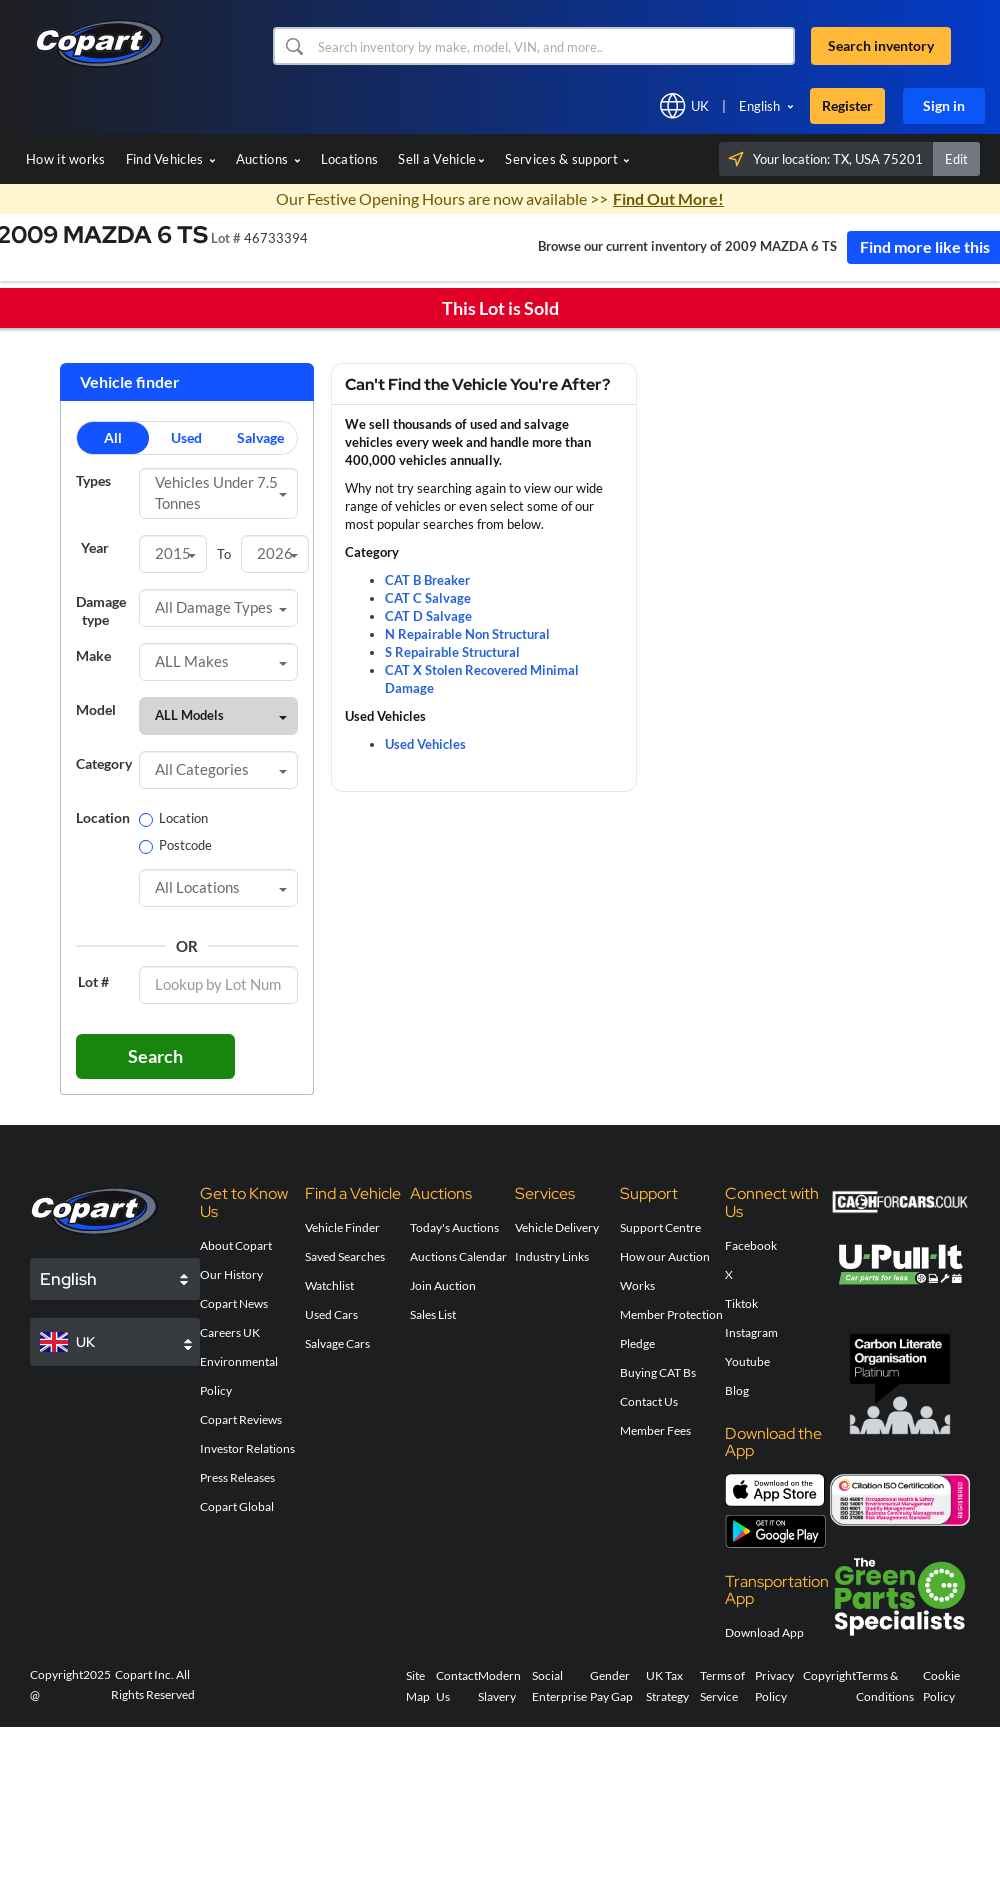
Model (96, 709)
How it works (66, 159)
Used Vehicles (425, 744)
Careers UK (230, 1332)
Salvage (260, 437)
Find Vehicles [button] (171, 159)
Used (186, 437)
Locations (350, 159)
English (759, 106)
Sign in (944, 105)
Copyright (829, 1675)
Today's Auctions (454, 1227)
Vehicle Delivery (557, 1227)
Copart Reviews (241, 1419)
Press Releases (237, 1477)
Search (155, 1056)
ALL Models (221, 715)
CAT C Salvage (428, 598)
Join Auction (443, 1285)
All (113, 437)
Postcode (175, 845)
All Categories (221, 769)
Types (93, 480)
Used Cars (331, 1314)
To (224, 554)
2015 (175, 553)
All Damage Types (221, 607)
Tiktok (741, 1303)
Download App (764, 1632)
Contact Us (649, 1401)
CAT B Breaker (427, 580)
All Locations (221, 887)
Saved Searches (345, 1256)
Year (95, 547)
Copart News (234, 1303)
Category (100, 763)
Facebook (751, 1245)
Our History (231, 1274)
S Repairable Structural (452, 652)
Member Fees (655, 1430)
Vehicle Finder (342, 1227)
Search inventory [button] (881, 45)
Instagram (751, 1332)
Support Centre (660, 1227)
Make (93, 655)
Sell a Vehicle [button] (441, 159)
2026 (277, 553)
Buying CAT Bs (658, 1372)
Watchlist (329, 1285)
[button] (293, 46)
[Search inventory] (554, 46)
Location (100, 817)
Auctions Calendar (458, 1256)
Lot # (93, 981)
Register (847, 105)
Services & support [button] (567, 159)
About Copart (236, 1245)
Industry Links (552, 1256)
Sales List (433, 1314)
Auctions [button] (268, 159)
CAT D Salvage (428, 616)
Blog (737, 1390)
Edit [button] (956, 159)
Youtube (747, 1361)
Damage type (100, 610)
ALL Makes (221, 661)
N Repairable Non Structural (467, 634)
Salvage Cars (337, 1343)
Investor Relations (247, 1448)
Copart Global (237, 1506)
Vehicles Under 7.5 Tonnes (221, 492)
